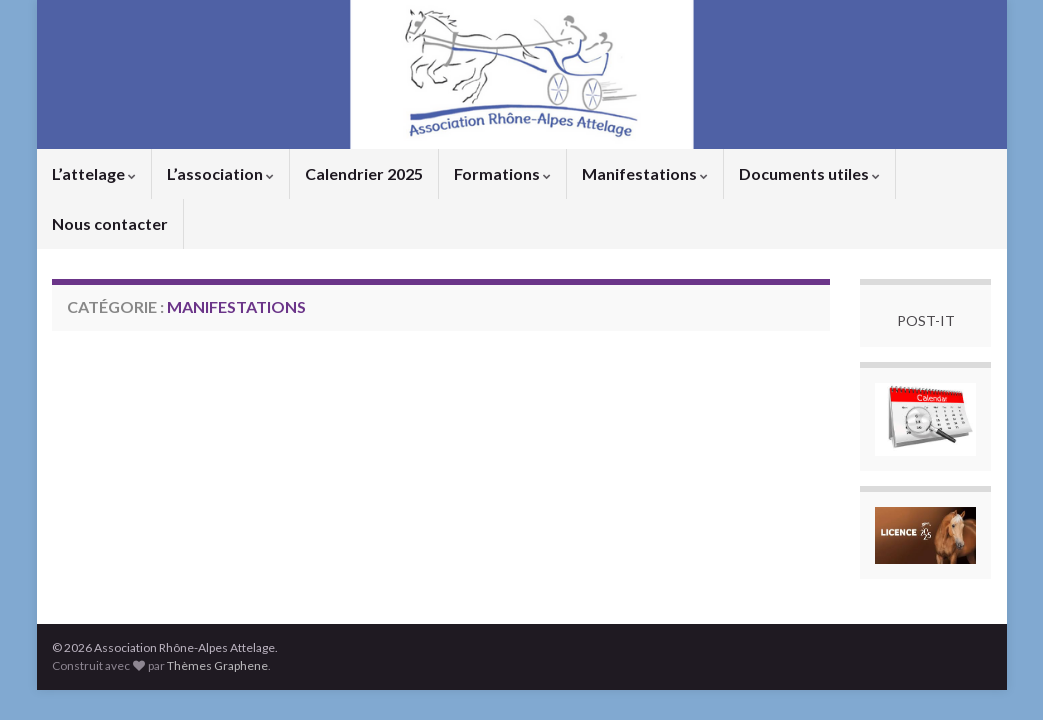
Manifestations (645, 173)
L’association (220, 173)
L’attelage (94, 173)
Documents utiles (809, 173)
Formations (502, 173)
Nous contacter (110, 223)
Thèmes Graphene (217, 665)
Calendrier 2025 (364, 173)
